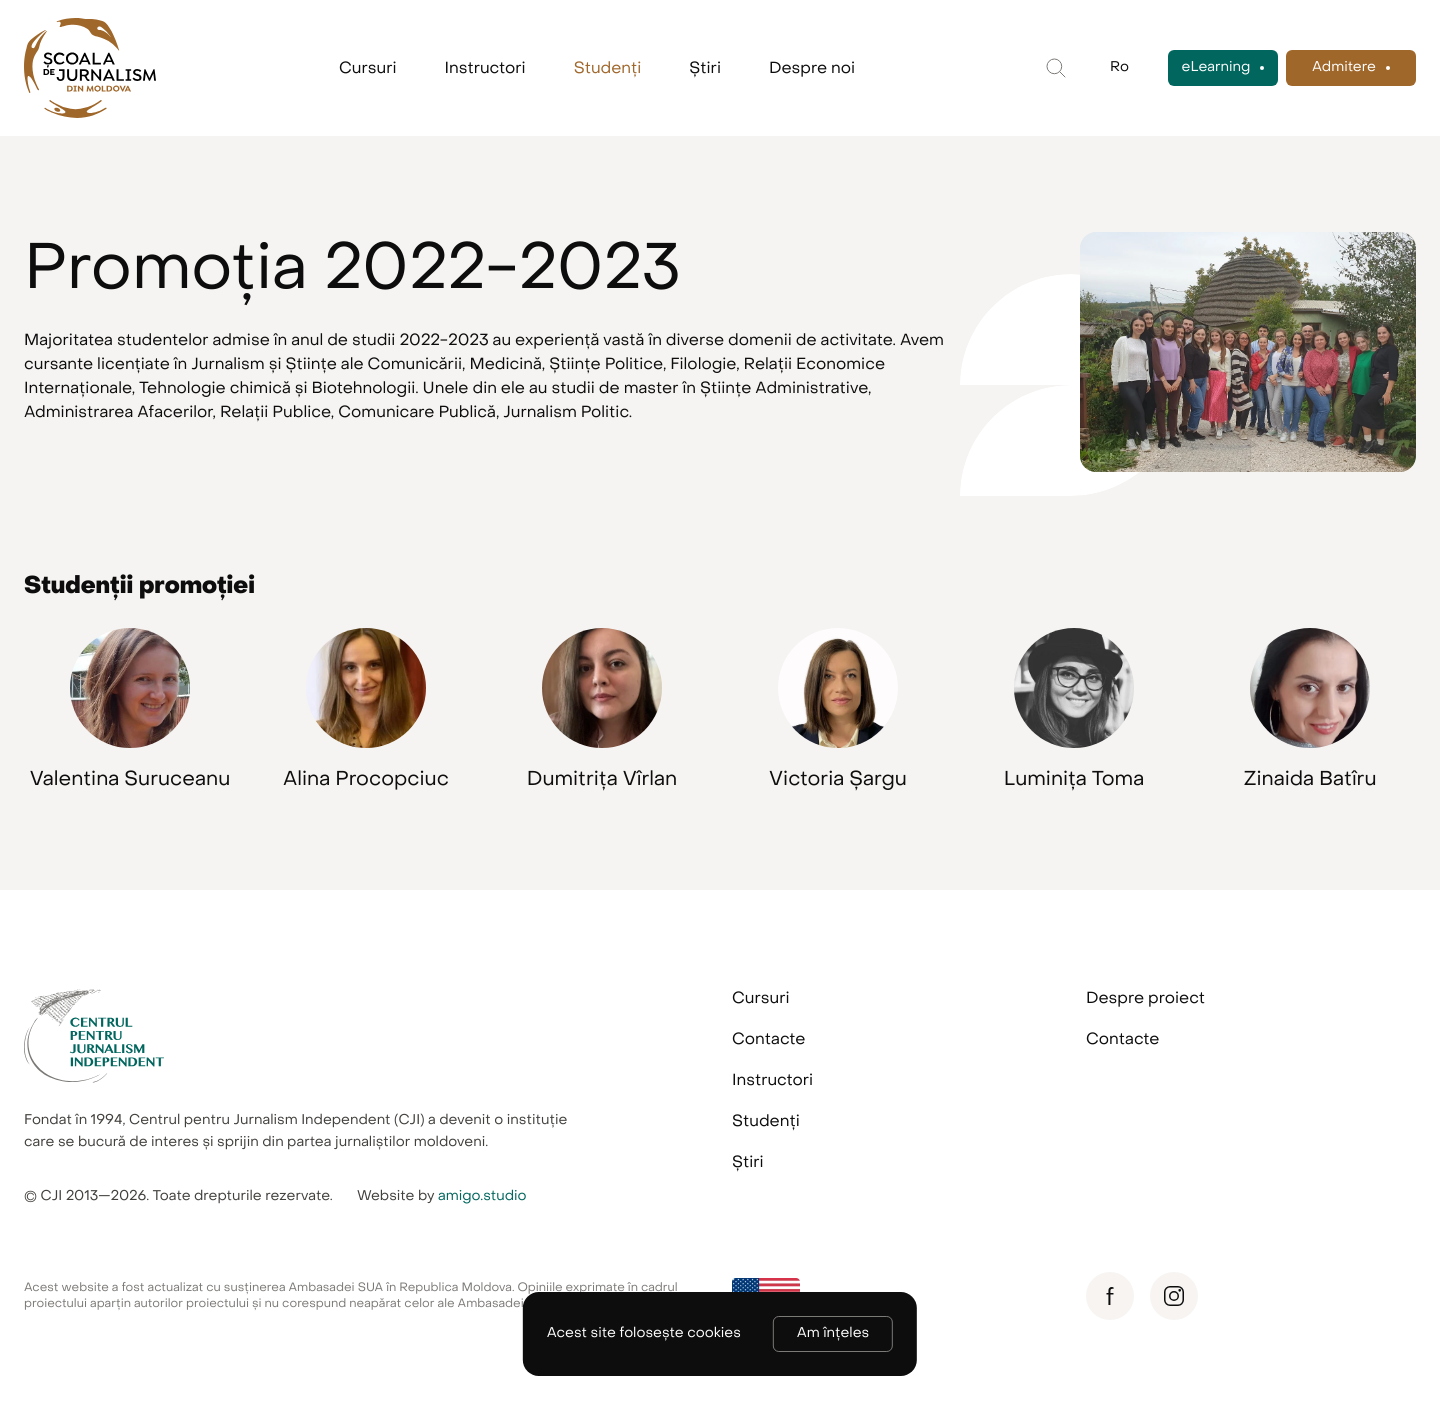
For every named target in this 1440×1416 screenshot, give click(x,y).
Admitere (1344, 67)
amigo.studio (482, 1196)
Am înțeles (833, 1333)
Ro (1119, 67)
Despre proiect (1145, 998)
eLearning (1216, 67)
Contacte (768, 1039)
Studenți (608, 68)
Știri (705, 68)
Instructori (485, 68)
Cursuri (368, 68)
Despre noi (812, 68)
